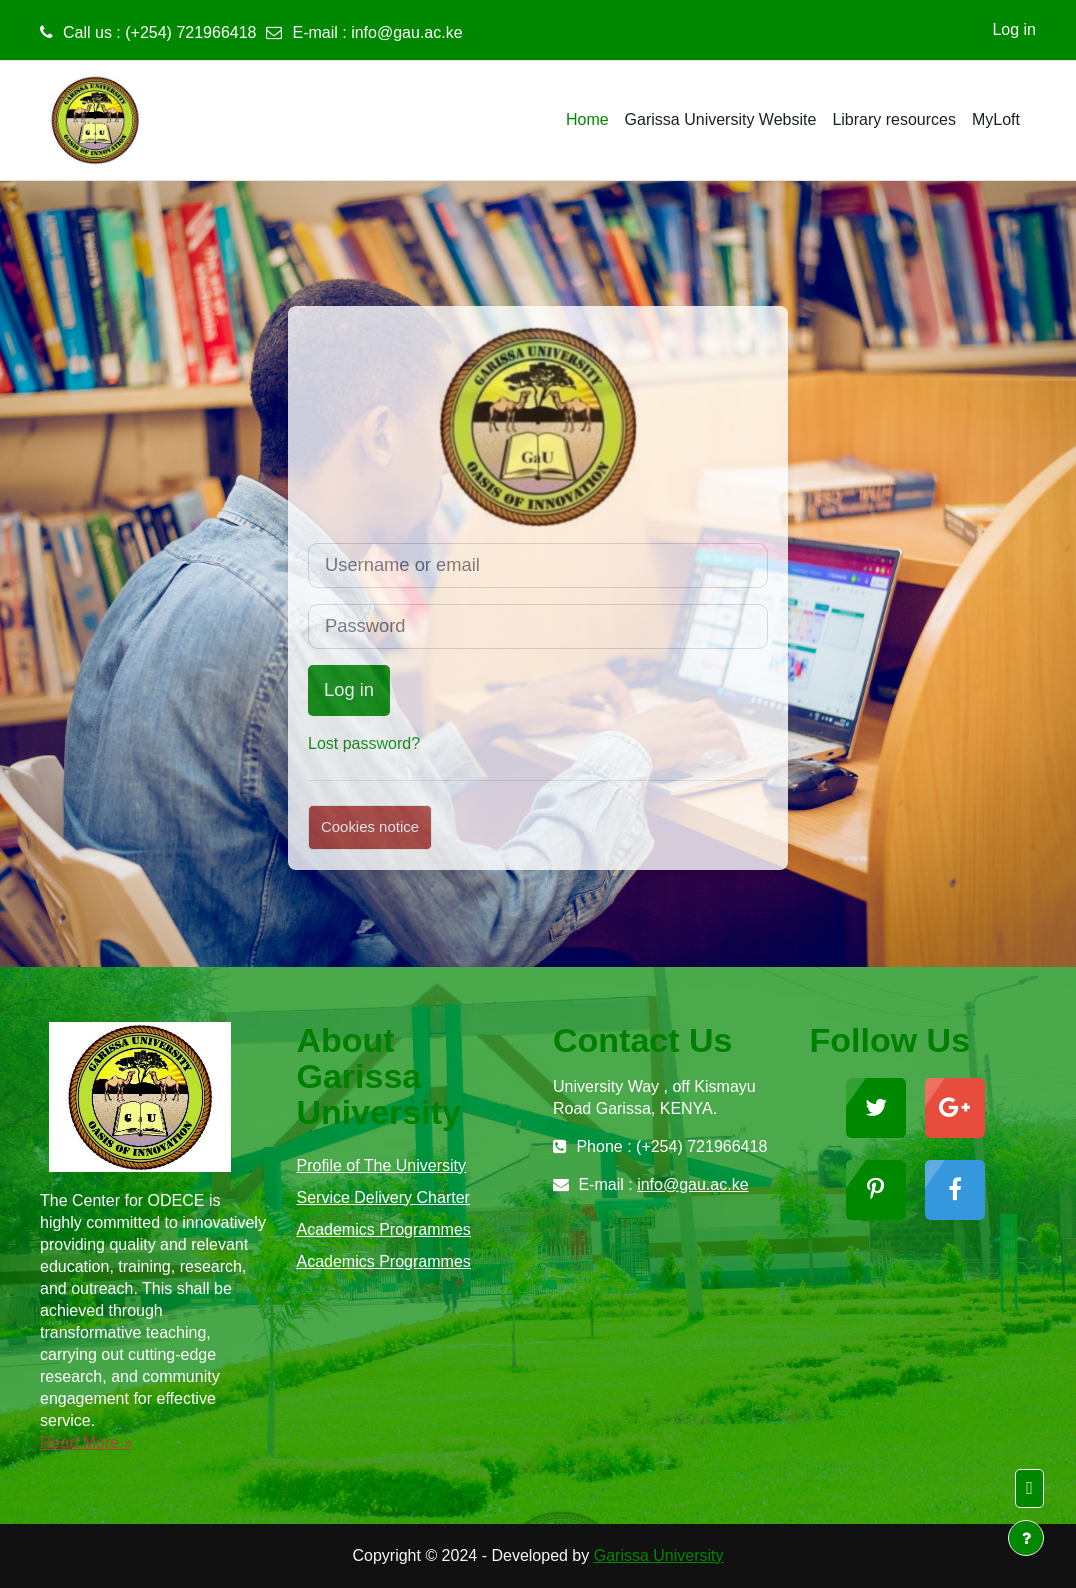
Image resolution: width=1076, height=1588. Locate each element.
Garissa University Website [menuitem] (721, 119)
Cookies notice (370, 826)
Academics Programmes (384, 1229)
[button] (1029, 1488)
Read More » (86, 1442)
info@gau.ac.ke (406, 32)
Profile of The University (382, 1165)
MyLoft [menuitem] (996, 119)
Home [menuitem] (587, 119)
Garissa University (659, 1555)
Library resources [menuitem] (894, 119)
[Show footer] (1026, 1538)
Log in (1014, 29)
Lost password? (364, 743)
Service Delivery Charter (383, 1197)
